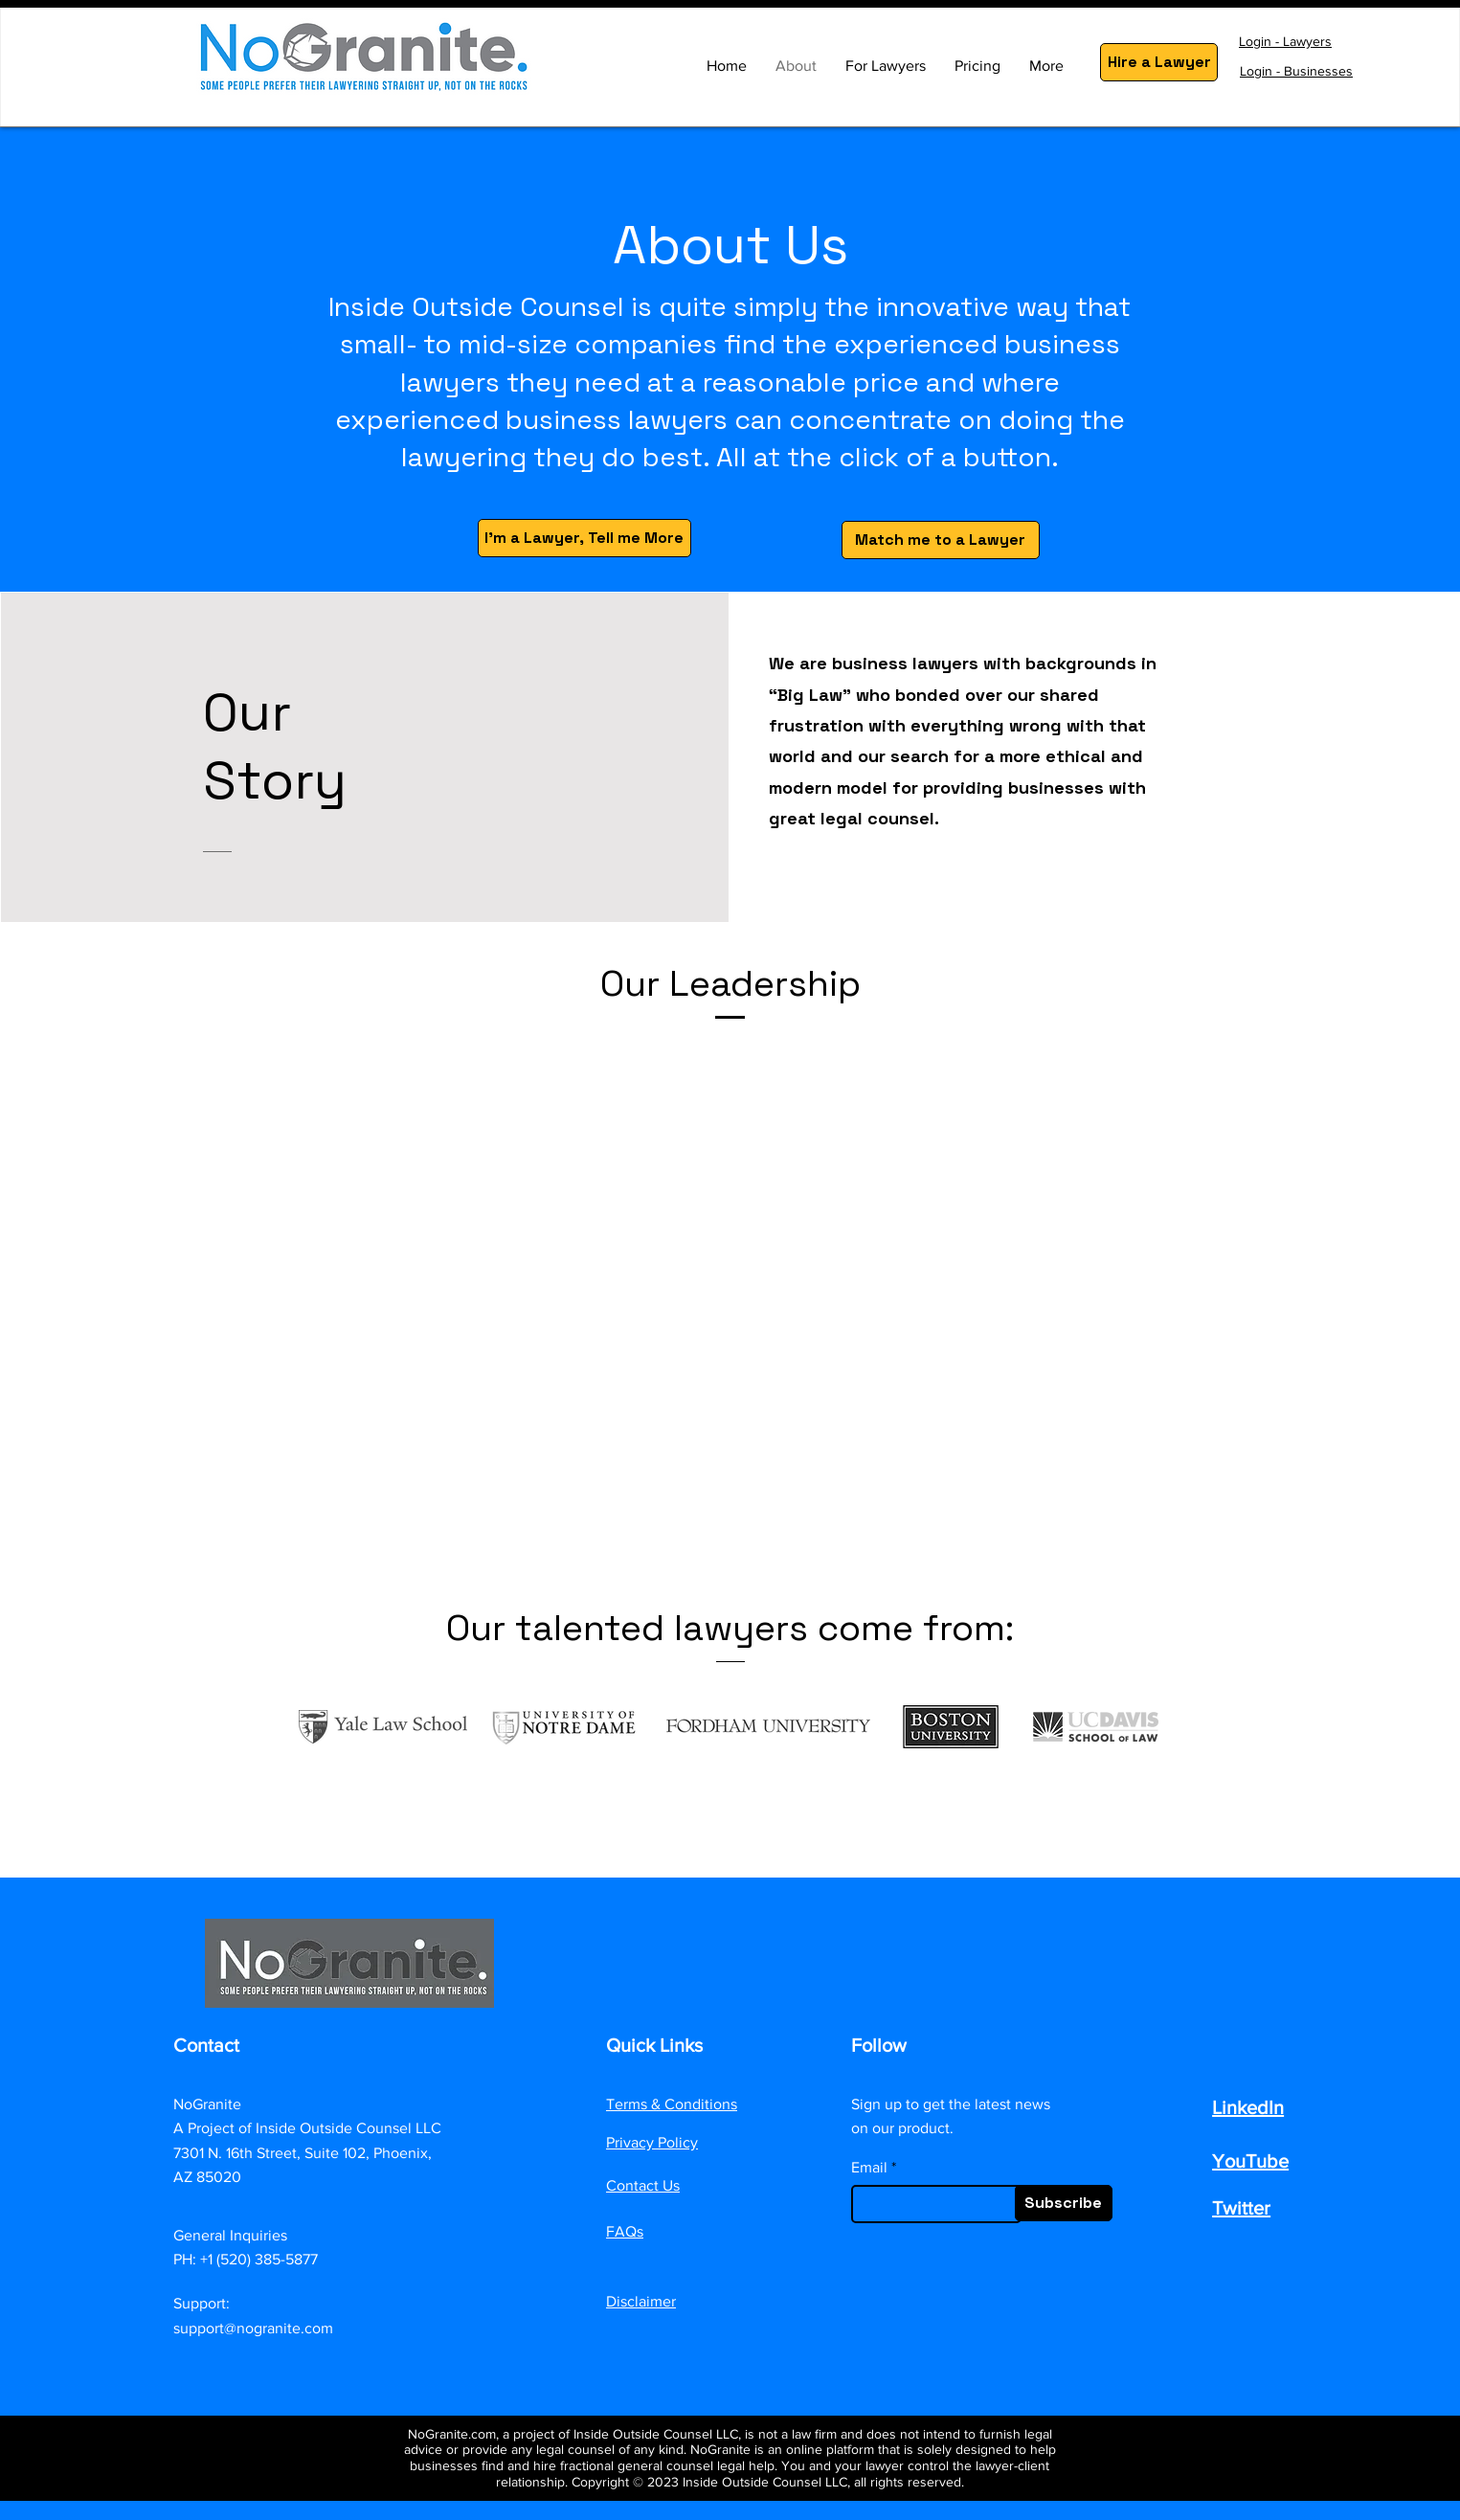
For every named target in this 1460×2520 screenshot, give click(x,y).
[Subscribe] (1063, 2203)
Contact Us (643, 2185)
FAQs (624, 2231)
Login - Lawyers (1285, 41)
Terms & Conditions (671, 2104)
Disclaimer (641, 2301)
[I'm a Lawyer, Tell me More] (584, 538)
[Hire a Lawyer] (1159, 62)
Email (869, 2167)
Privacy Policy (652, 2142)
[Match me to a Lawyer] (941, 540)
